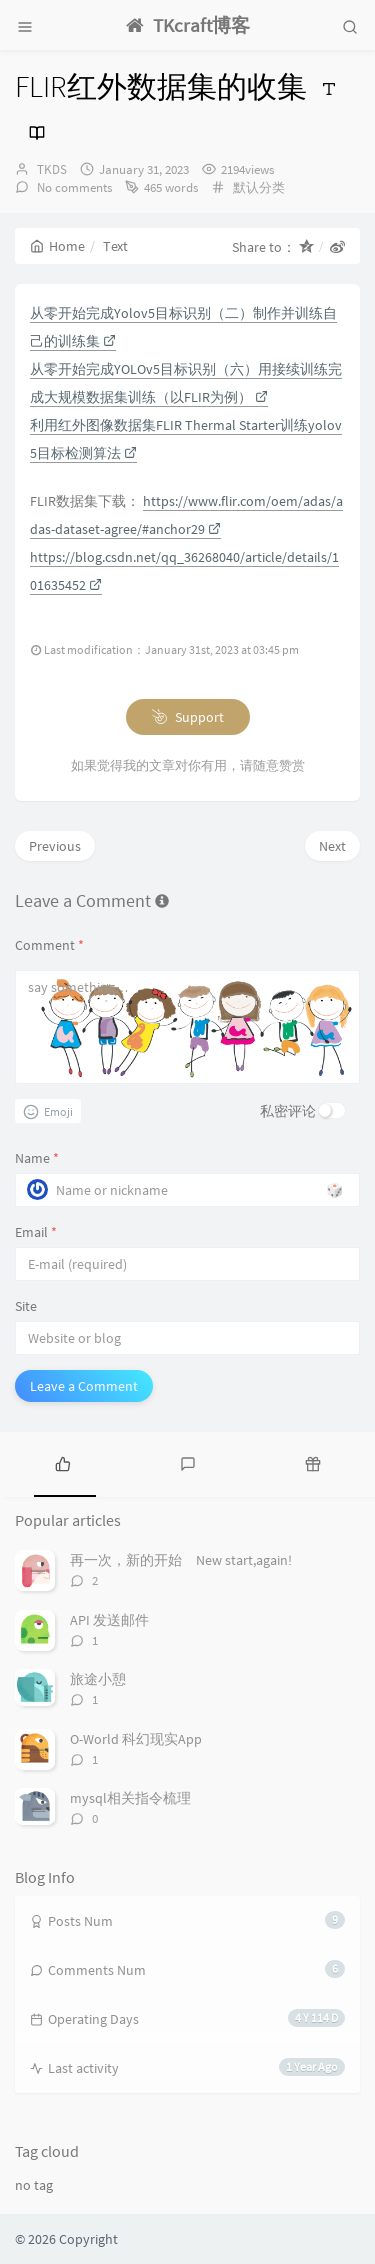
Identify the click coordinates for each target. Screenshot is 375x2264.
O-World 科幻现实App (136, 1739)
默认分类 (259, 187)
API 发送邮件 (109, 1620)
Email (36, 1232)
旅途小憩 (98, 1679)
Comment (49, 945)
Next (332, 846)
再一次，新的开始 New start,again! (181, 1560)
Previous (55, 846)
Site (26, 1306)
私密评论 (288, 1111)
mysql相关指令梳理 (130, 1798)
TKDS (52, 169)
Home (57, 246)
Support (188, 717)
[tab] (62, 1462)
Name (37, 1158)
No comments (73, 187)
